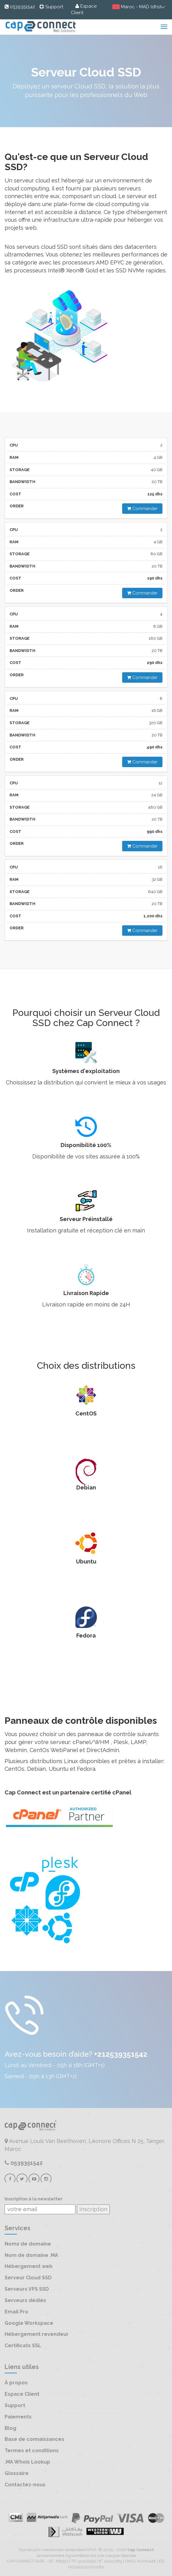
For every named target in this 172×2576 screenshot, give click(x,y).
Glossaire (17, 2473)
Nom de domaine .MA (31, 2255)
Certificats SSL (23, 2345)
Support (15, 2405)
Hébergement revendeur (37, 2334)
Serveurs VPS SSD (27, 2289)
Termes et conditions (32, 2450)
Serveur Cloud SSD (28, 2278)
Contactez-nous (25, 2485)
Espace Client (22, 2394)
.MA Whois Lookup (27, 2462)
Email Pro (16, 2312)
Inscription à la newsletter (33, 2199)
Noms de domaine (28, 2244)
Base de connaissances (34, 2439)
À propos (16, 2383)
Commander (142, 508)
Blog (10, 2428)
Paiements (18, 2417)
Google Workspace (29, 2323)
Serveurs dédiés (25, 2300)
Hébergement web (29, 2266)
